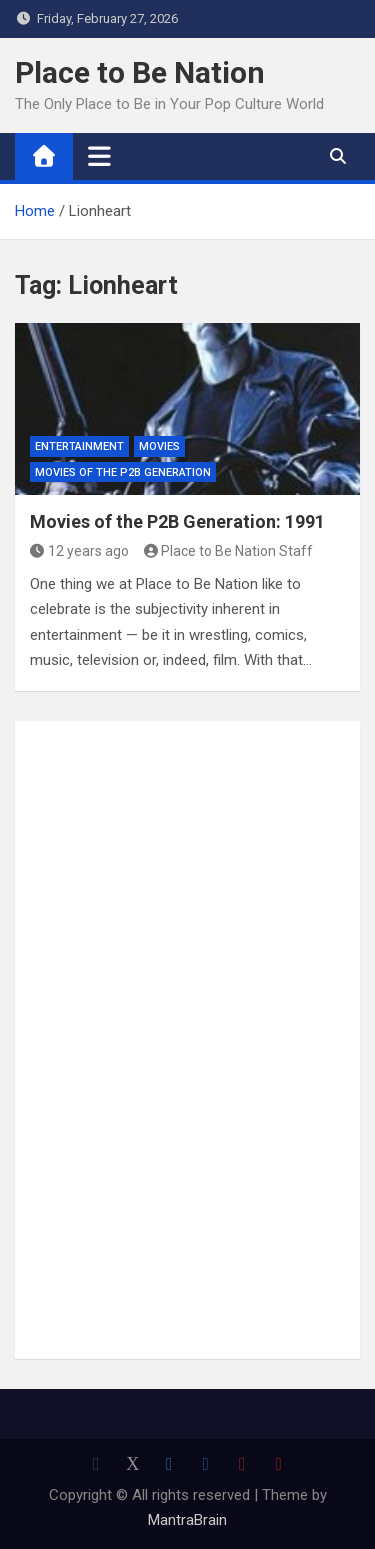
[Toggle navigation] (99, 156)
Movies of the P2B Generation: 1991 (177, 521)
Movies (159, 446)
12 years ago (79, 551)
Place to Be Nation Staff (229, 551)
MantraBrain (187, 1520)
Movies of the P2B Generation (123, 472)
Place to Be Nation (140, 72)
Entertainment (79, 446)
